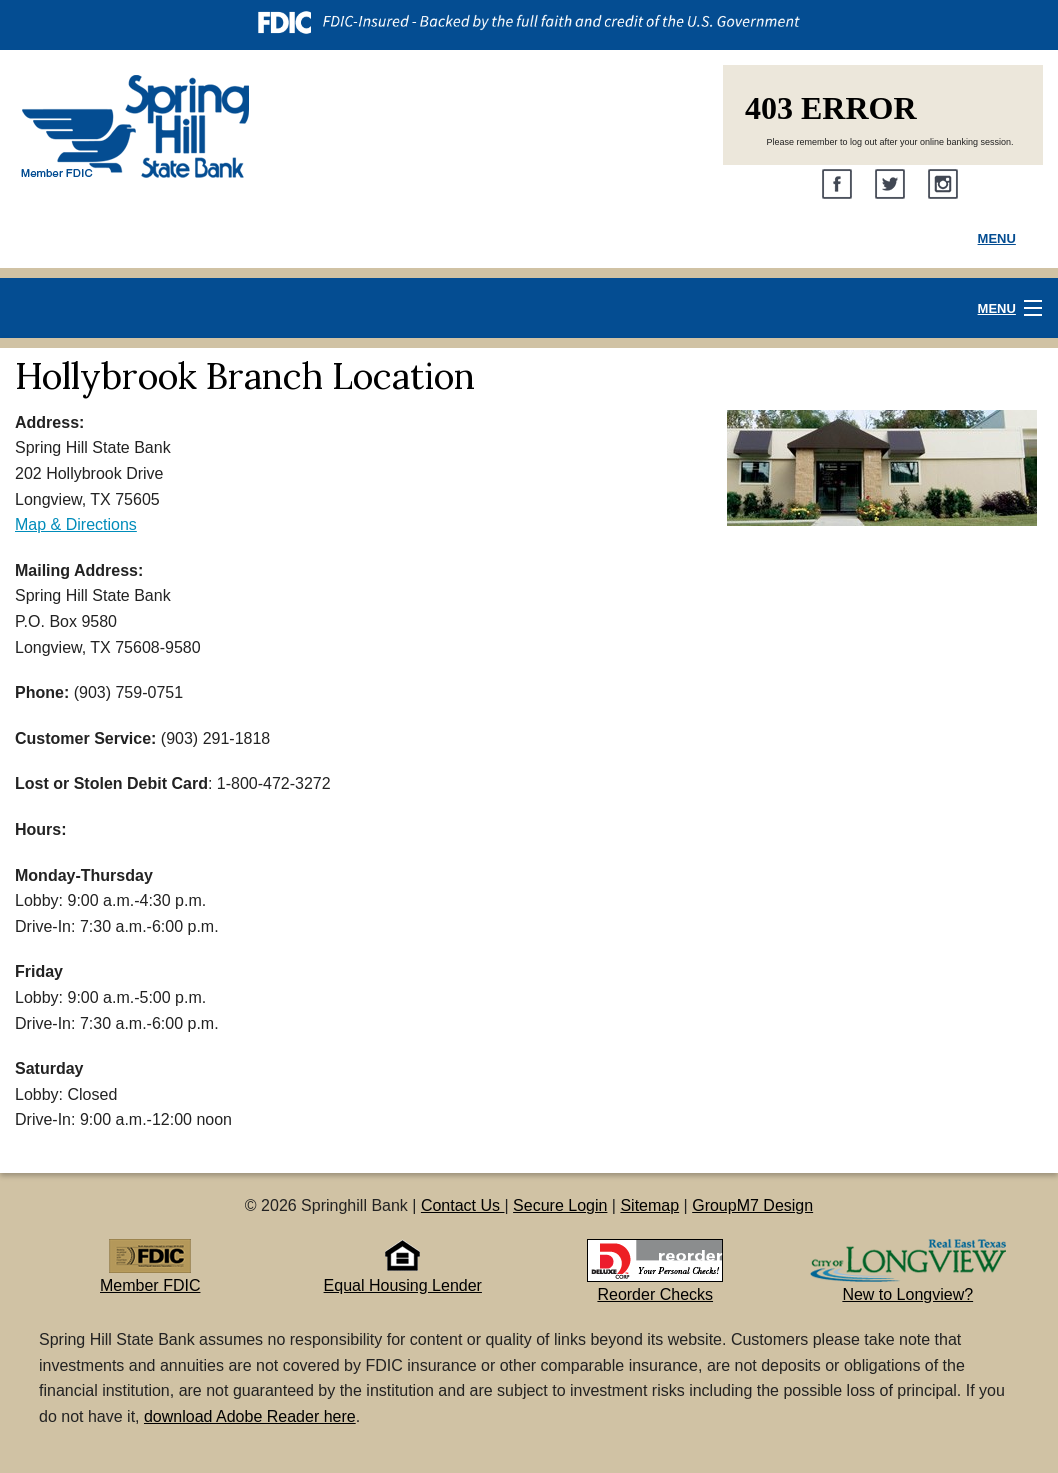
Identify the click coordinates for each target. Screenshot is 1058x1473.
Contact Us (463, 1205)
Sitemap (649, 1205)
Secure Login (560, 1205)
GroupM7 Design (752, 1205)
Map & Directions (76, 524)
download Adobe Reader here (250, 1416)
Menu (997, 238)
